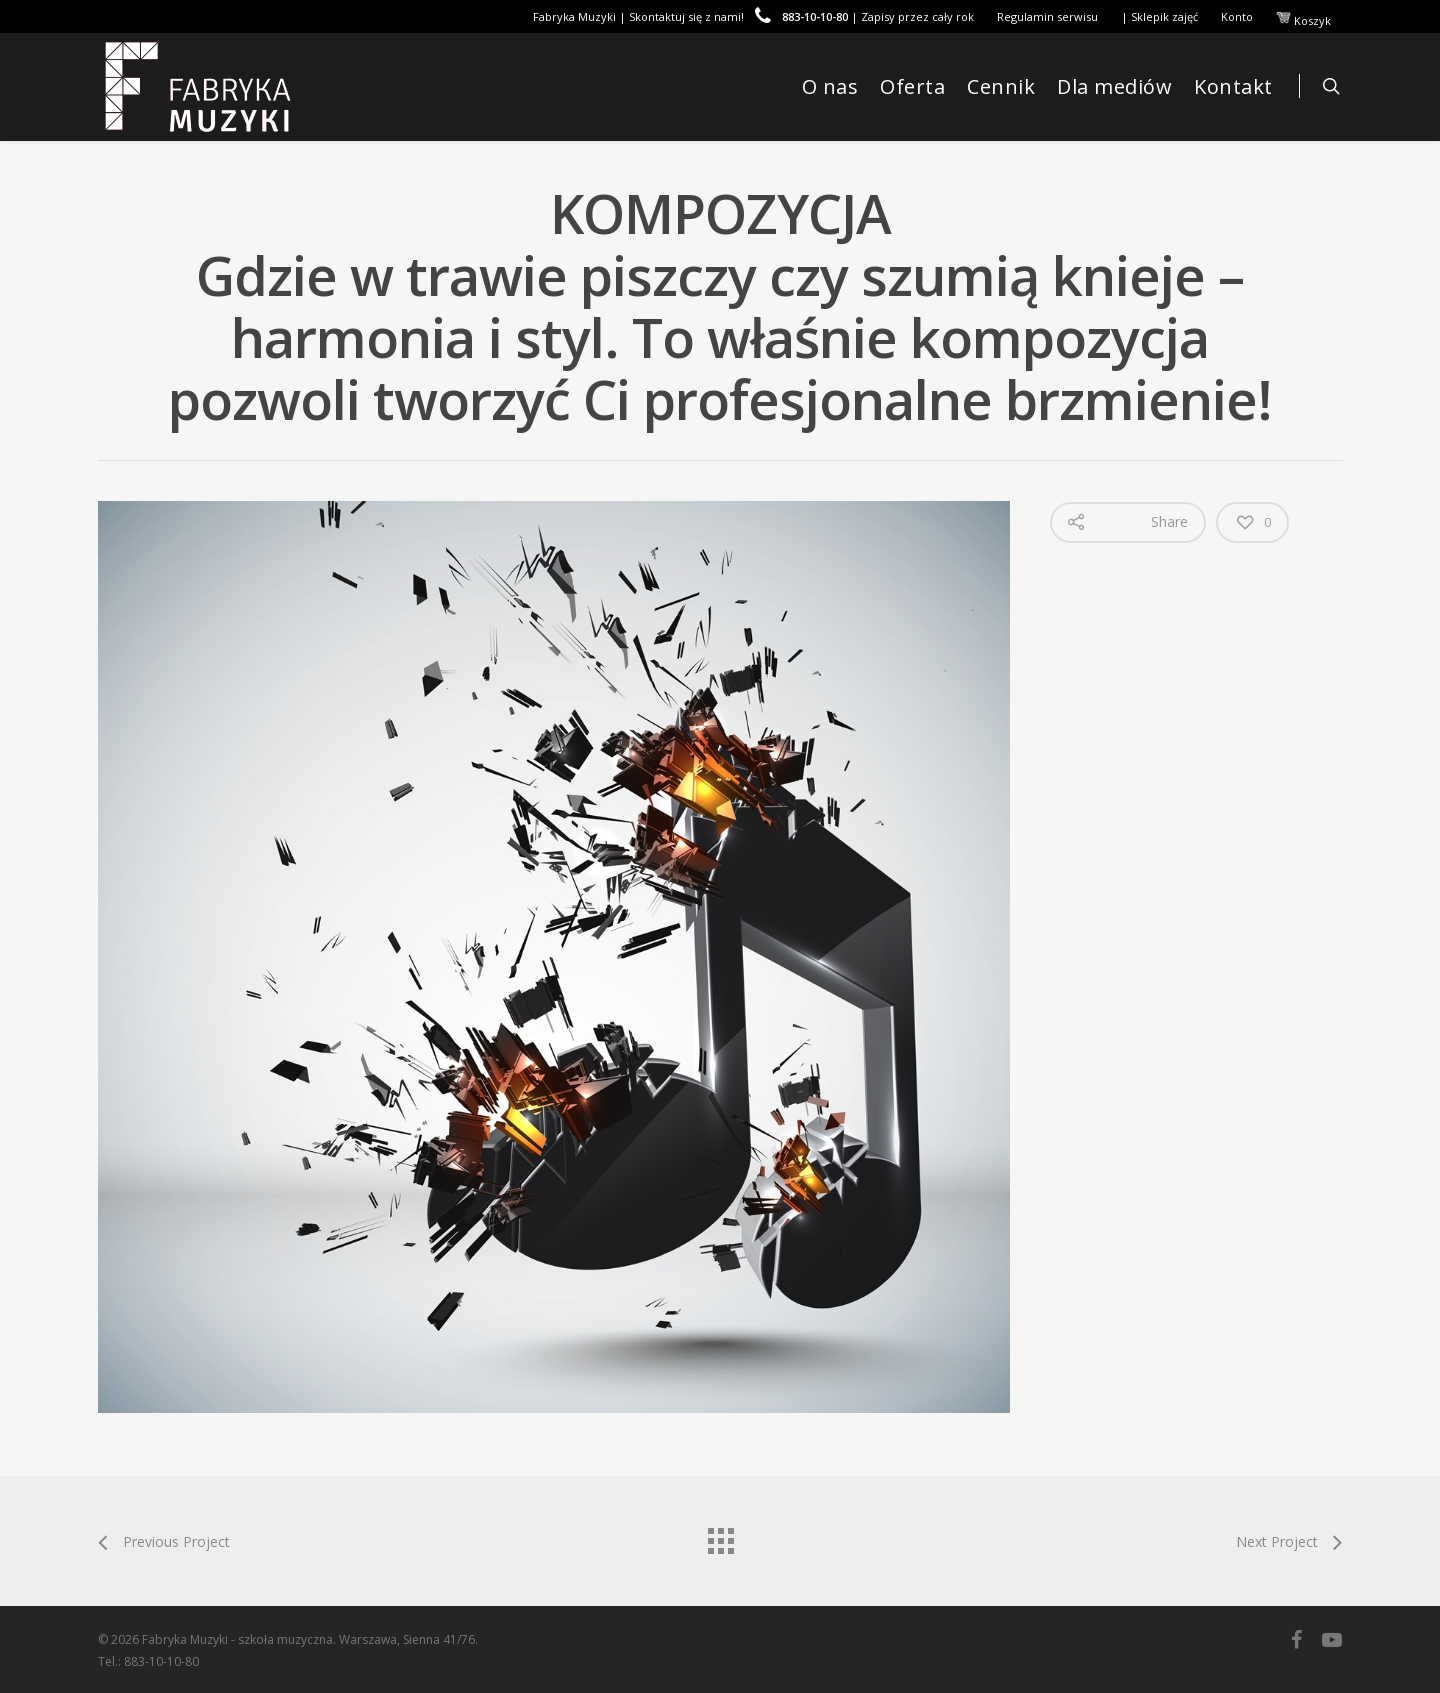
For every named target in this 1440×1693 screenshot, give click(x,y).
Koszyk (1303, 19)
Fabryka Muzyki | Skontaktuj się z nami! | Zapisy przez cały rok (753, 16)
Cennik (1001, 86)
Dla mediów (1114, 86)
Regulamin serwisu (1047, 16)
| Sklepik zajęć (1159, 16)
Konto (1237, 16)
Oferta (912, 86)
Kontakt (1233, 86)
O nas (830, 86)
